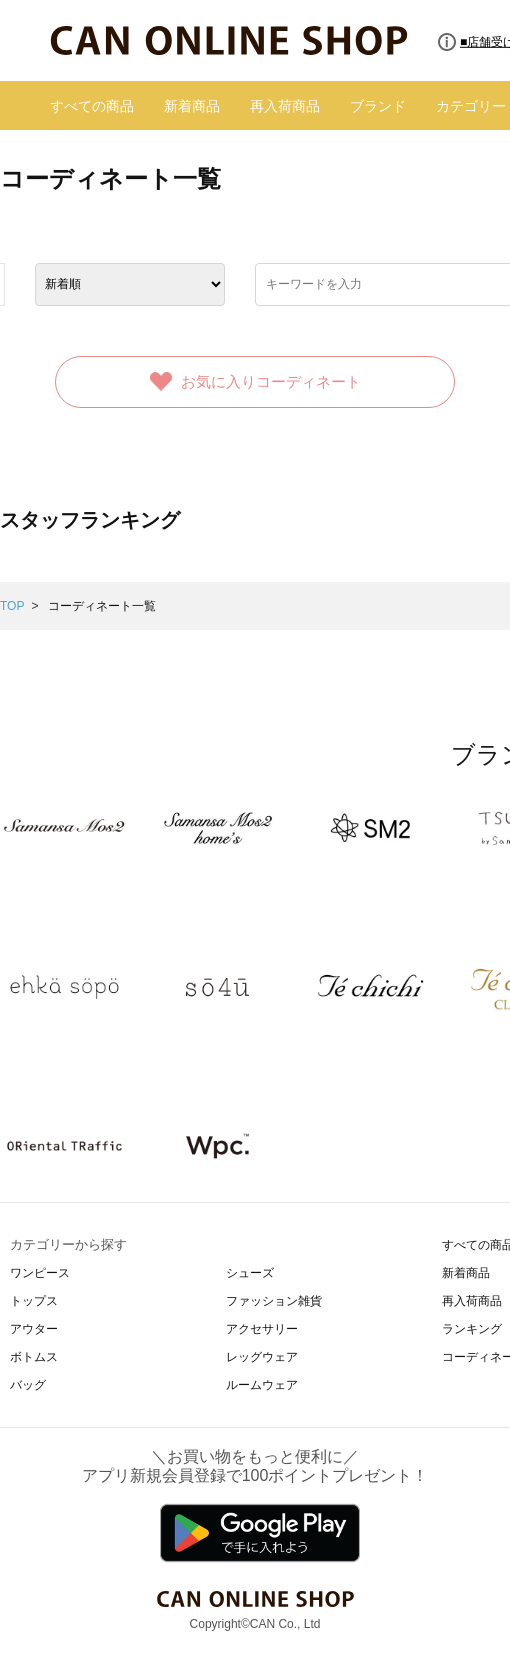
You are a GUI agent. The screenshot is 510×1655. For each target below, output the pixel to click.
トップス (34, 1301)
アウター (34, 1329)
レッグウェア (262, 1357)
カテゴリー (471, 106)
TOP (12, 606)
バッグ (28, 1385)
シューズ (250, 1273)
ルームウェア (262, 1385)
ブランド (378, 106)
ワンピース (40, 1273)
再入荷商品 (285, 106)
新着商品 (192, 106)
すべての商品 (92, 106)
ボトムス (34, 1357)
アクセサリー (262, 1329)
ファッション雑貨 (274, 1301)
